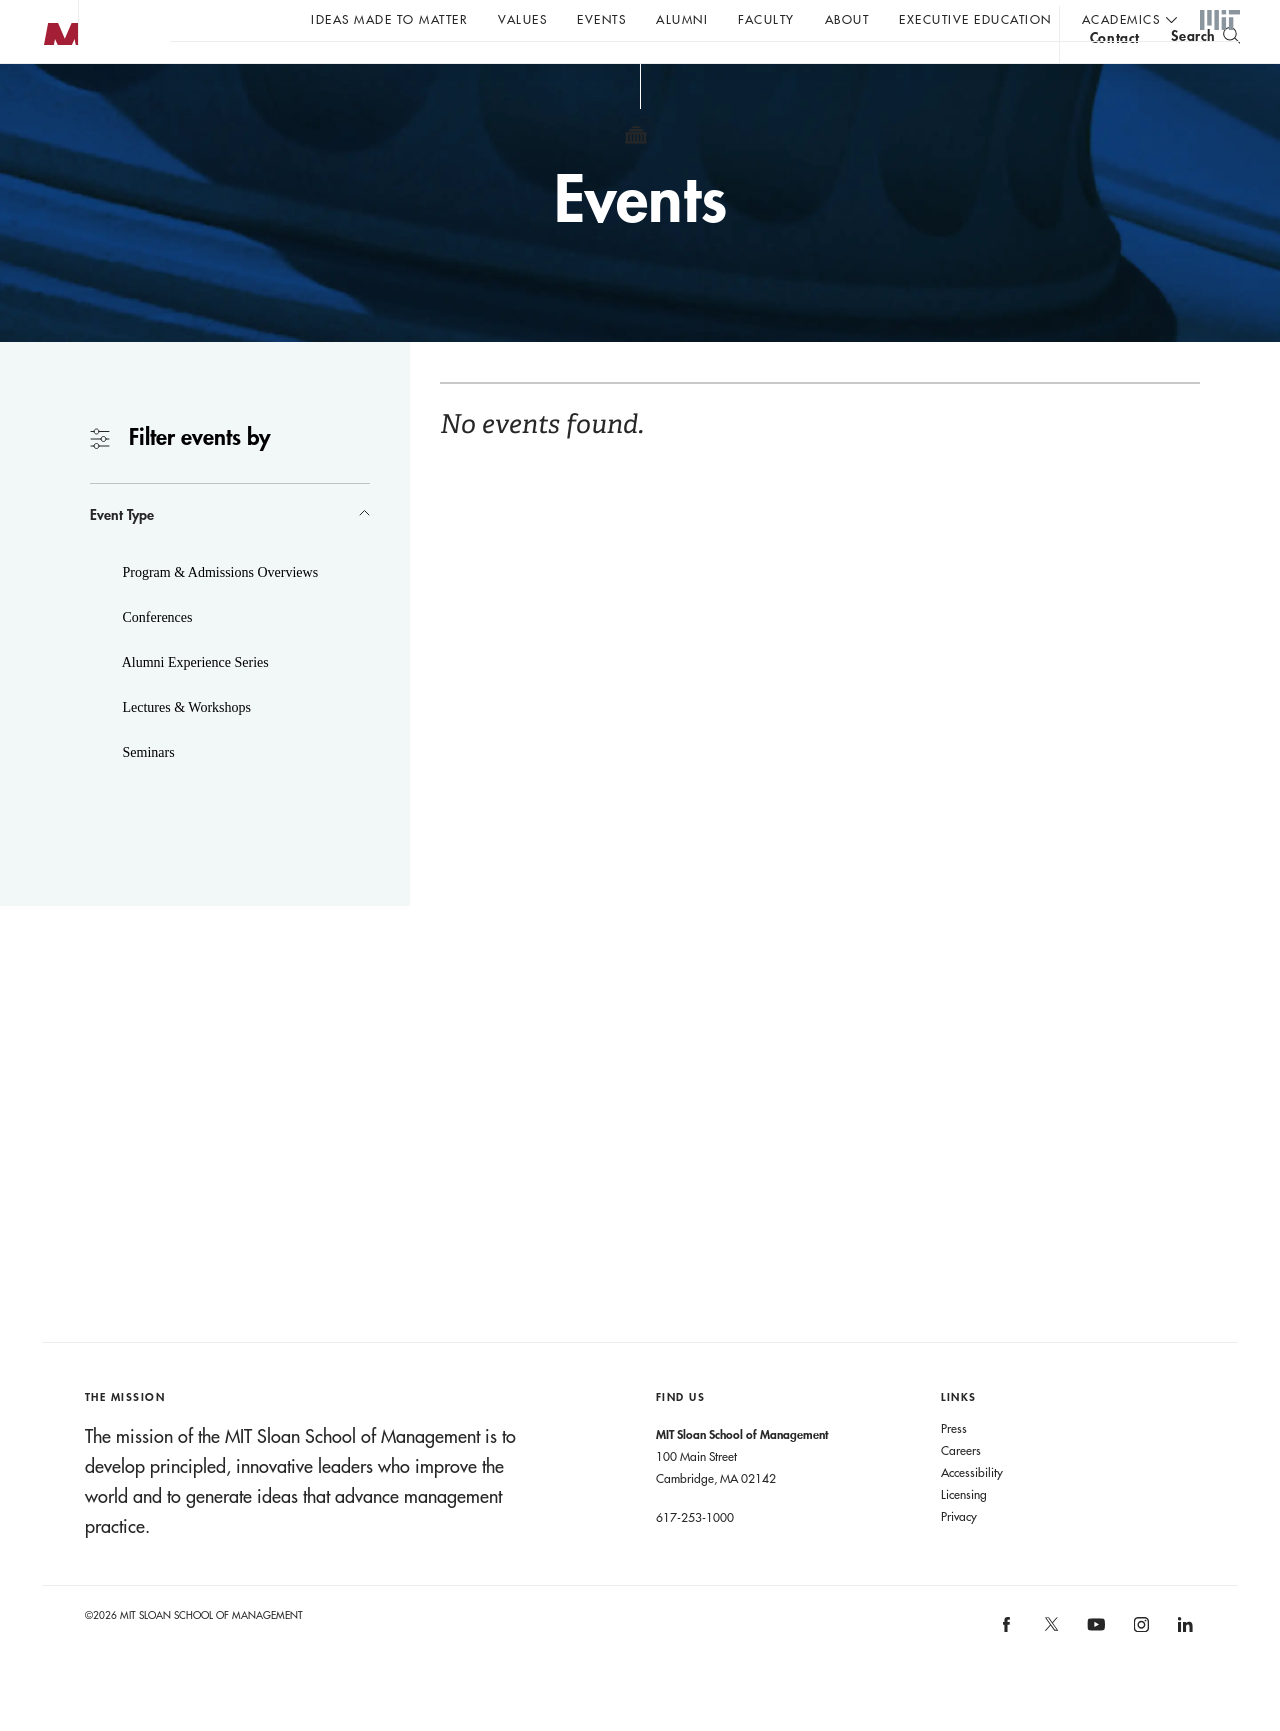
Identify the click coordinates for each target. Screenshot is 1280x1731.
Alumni (682, 19)
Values (522, 19)
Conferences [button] (155, 657)
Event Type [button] (122, 554)
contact (1115, 73)
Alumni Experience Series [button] (194, 702)
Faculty (766, 19)
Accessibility (972, 1512)
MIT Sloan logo (51, 99)
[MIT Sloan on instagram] (1139, 1671)
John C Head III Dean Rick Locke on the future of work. (554, 71)
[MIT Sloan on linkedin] (1184, 1671)
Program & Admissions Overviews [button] (218, 612)
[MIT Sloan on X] (1050, 1671)
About (847, 19)
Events (601, 19)
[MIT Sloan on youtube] (1094, 1675)
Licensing (964, 1534)
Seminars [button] (147, 792)
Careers (961, 1490)
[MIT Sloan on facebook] (1008, 1671)
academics (1121, 19)
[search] (1205, 70)
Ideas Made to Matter (389, 19)
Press (954, 1468)
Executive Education (975, 19)
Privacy (959, 1556)
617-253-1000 (695, 1557)
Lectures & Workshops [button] (185, 747)
